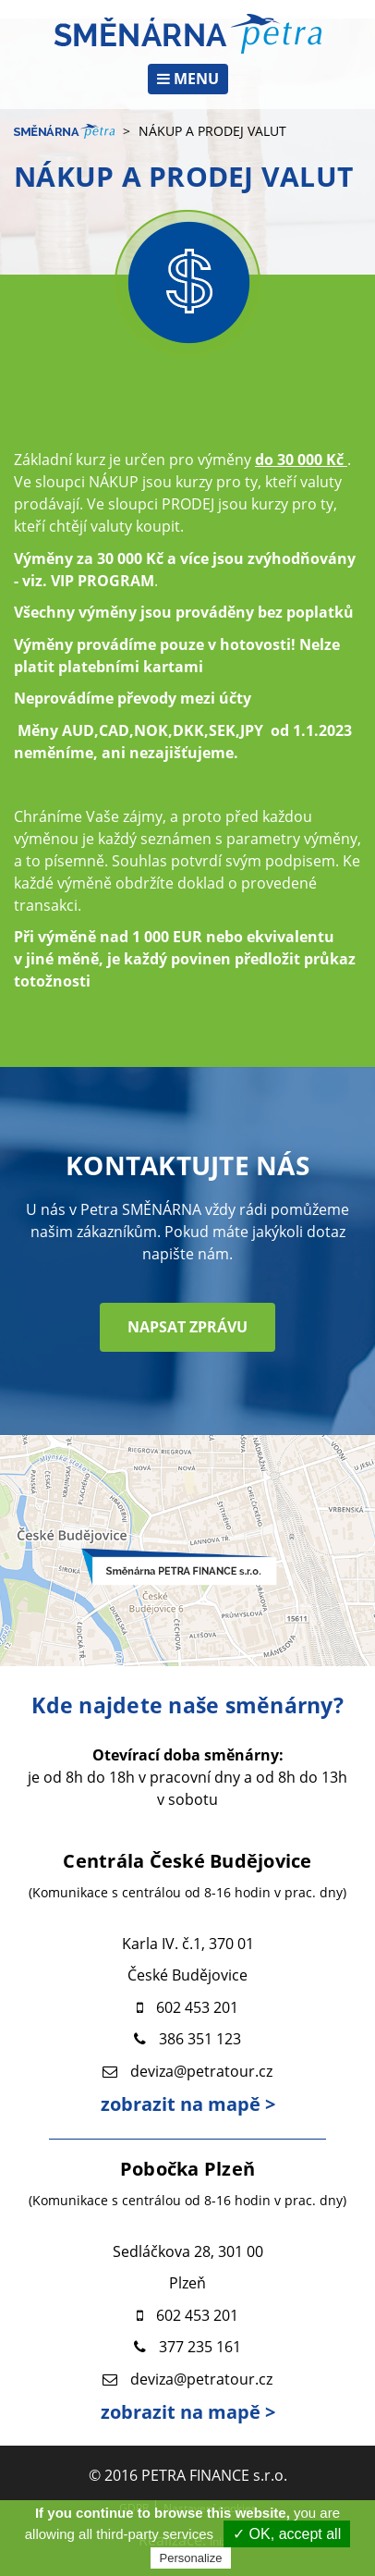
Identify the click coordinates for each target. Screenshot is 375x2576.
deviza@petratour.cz (201, 2071)
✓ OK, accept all (287, 2534)
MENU (188, 78)
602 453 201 (197, 2007)
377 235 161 (200, 2347)
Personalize (191, 2558)
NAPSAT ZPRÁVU (187, 1327)
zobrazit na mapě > (188, 2103)
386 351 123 (200, 2039)
